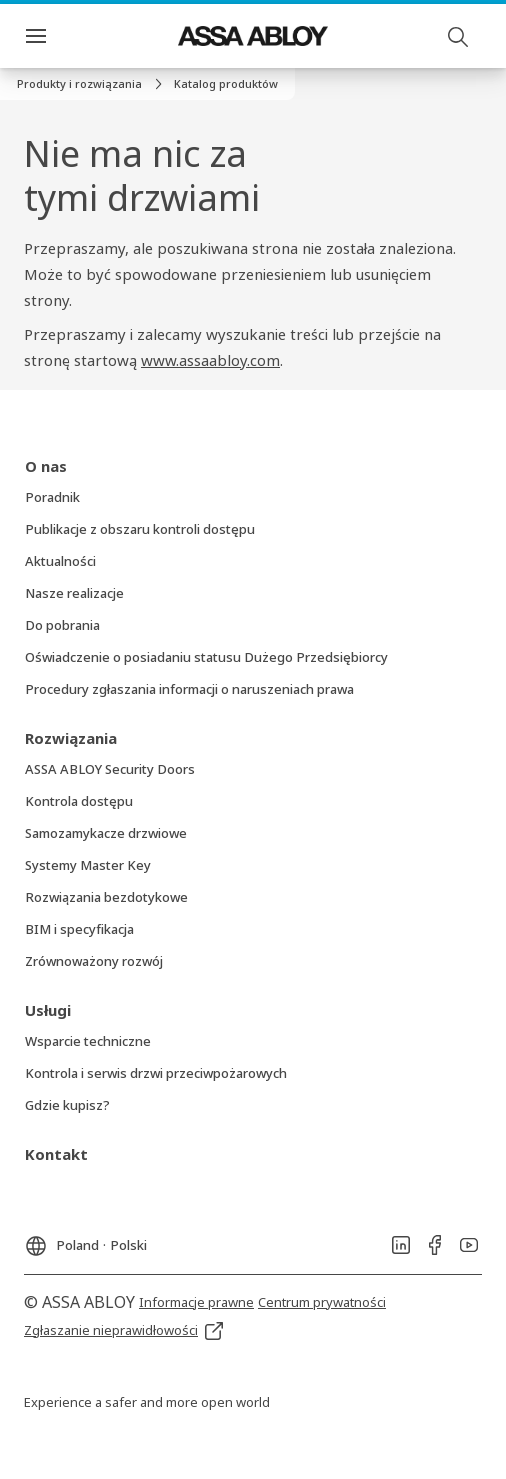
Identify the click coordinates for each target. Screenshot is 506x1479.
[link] (92, 84)
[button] (226, 84)
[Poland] (85, 1240)
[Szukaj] (459, 36)
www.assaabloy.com (210, 360)
